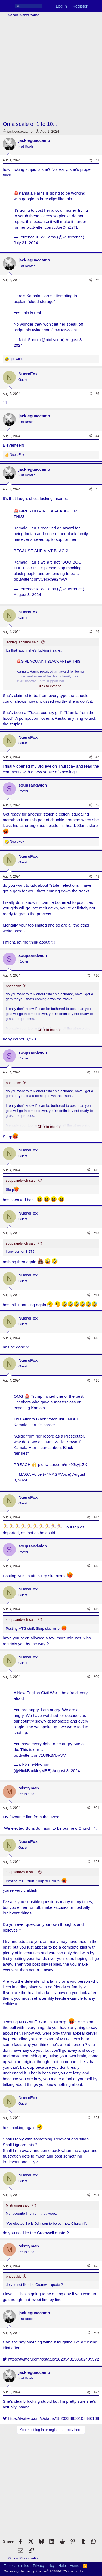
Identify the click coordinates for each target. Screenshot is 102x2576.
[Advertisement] (51, 69)
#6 (97, 632)
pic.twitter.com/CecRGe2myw (40, 579)
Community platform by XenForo (44, 2571)
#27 (96, 2392)
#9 (97, 876)
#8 (97, 805)
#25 (96, 2266)
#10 (96, 975)
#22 (96, 1862)
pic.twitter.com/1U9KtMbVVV (40, 1755)
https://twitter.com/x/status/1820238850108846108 (51, 2418)
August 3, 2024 (27, 594)
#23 (96, 2118)
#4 (97, 436)
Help (62, 2566)
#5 (97, 489)
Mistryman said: (18, 2205)
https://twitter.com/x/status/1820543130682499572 (51, 2359)
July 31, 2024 (26, 242)
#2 (97, 280)
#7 (97, 757)
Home (74, 2566)
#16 (96, 1380)
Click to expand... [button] (51, 686)
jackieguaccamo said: (22, 642)
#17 (96, 1517)
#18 (96, 1566)
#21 (96, 1808)
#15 (96, 1338)
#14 (96, 1295)
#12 (96, 1170)
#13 (96, 1233)
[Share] (90, 160)
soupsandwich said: (21, 1181)
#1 (97, 160)
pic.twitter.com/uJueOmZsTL (52, 227)
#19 (96, 1609)
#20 (96, 1677)
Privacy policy (43, 2566)
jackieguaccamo (20, 131)
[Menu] (7, 6)
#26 (96, 2333)
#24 (96, 2195)
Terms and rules (16, 2566)
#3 (97, 394)
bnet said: (13, 986)
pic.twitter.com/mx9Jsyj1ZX (62, 1464)
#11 (96, 1072)
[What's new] (95, 6)
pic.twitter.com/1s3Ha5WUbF (52, 330)
